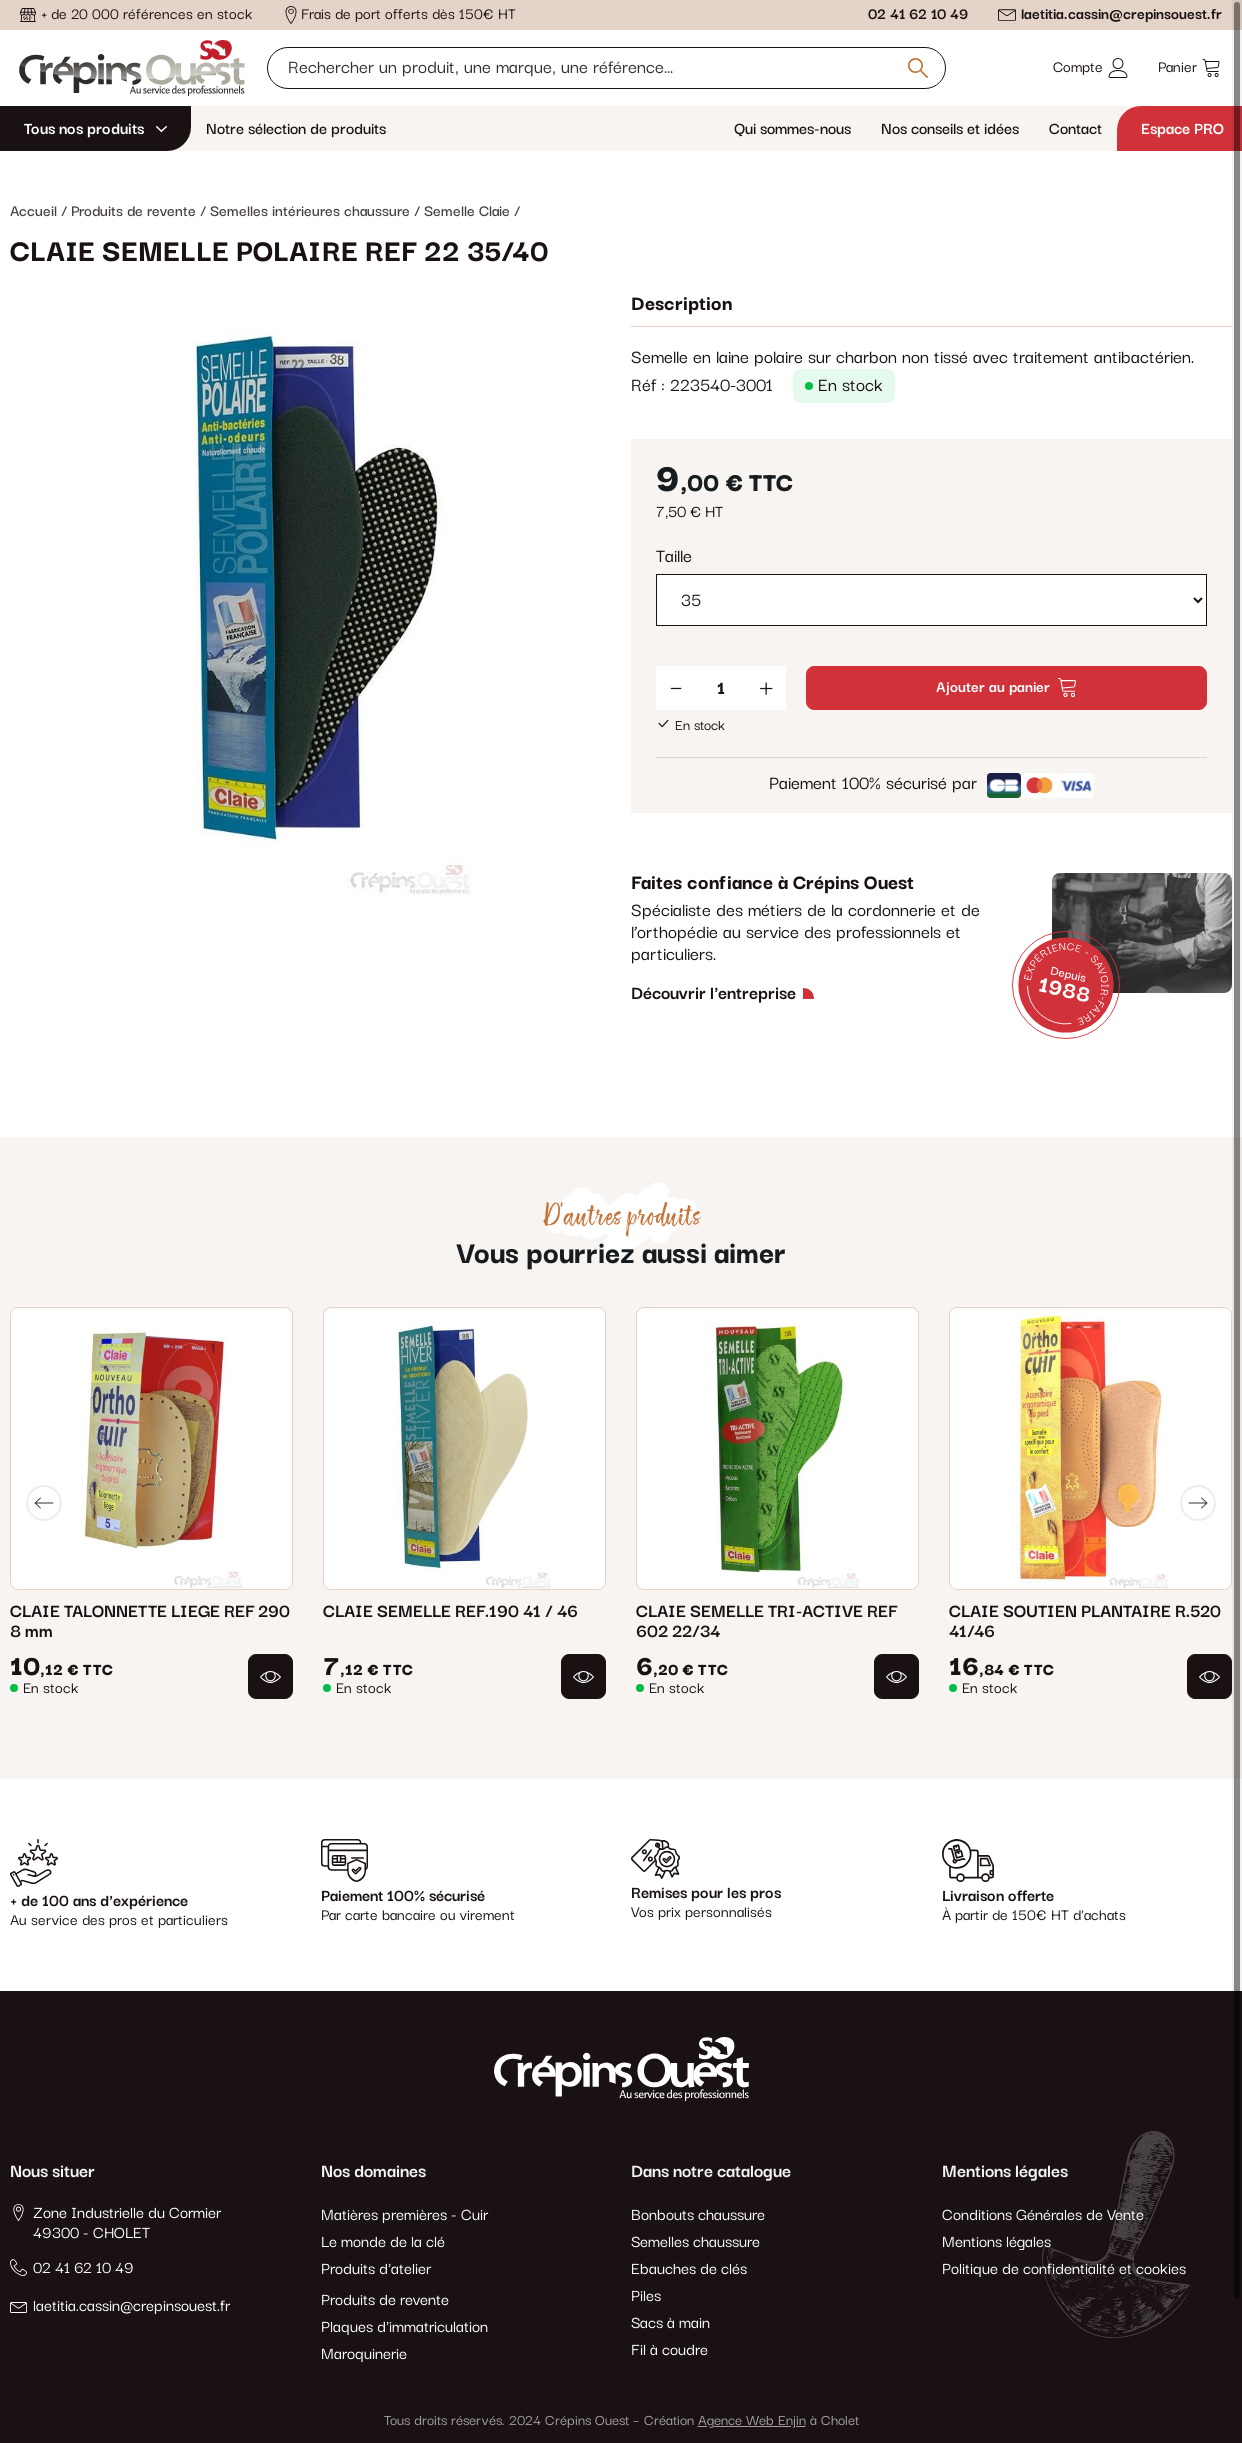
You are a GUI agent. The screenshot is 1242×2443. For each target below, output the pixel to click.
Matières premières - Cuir (404, 2215)
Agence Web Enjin (752, 2421)
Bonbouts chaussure (698, 2215)
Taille (674, 557)
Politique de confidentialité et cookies (1064, 2269)
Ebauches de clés (689, 2269)
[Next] (1198, 1503)
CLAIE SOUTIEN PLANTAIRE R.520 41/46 (1085, 1622)
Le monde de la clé (383, 2242)
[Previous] (44, 1503)
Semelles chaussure (695, 2242)
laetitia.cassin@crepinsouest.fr (1121, 14)
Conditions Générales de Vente (1043, 2215)
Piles (646, 2296)
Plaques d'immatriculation (404, 2327)
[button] (270, 1676)
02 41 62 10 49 (918, 14)
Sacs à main (670, 2323)
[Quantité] (721, 688)
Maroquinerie (364, 2354)
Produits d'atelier (376, 2269)
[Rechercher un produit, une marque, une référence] (606, 68)
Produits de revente (385, 2300)
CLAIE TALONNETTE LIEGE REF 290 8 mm (150, 1622)
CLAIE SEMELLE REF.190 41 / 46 (450, 1612)
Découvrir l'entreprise (713, 994)
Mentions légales (996, 2242)
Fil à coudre (669, 2350)
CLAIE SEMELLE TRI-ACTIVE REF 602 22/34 (766, 1622)
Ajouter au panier (1006, 687)
